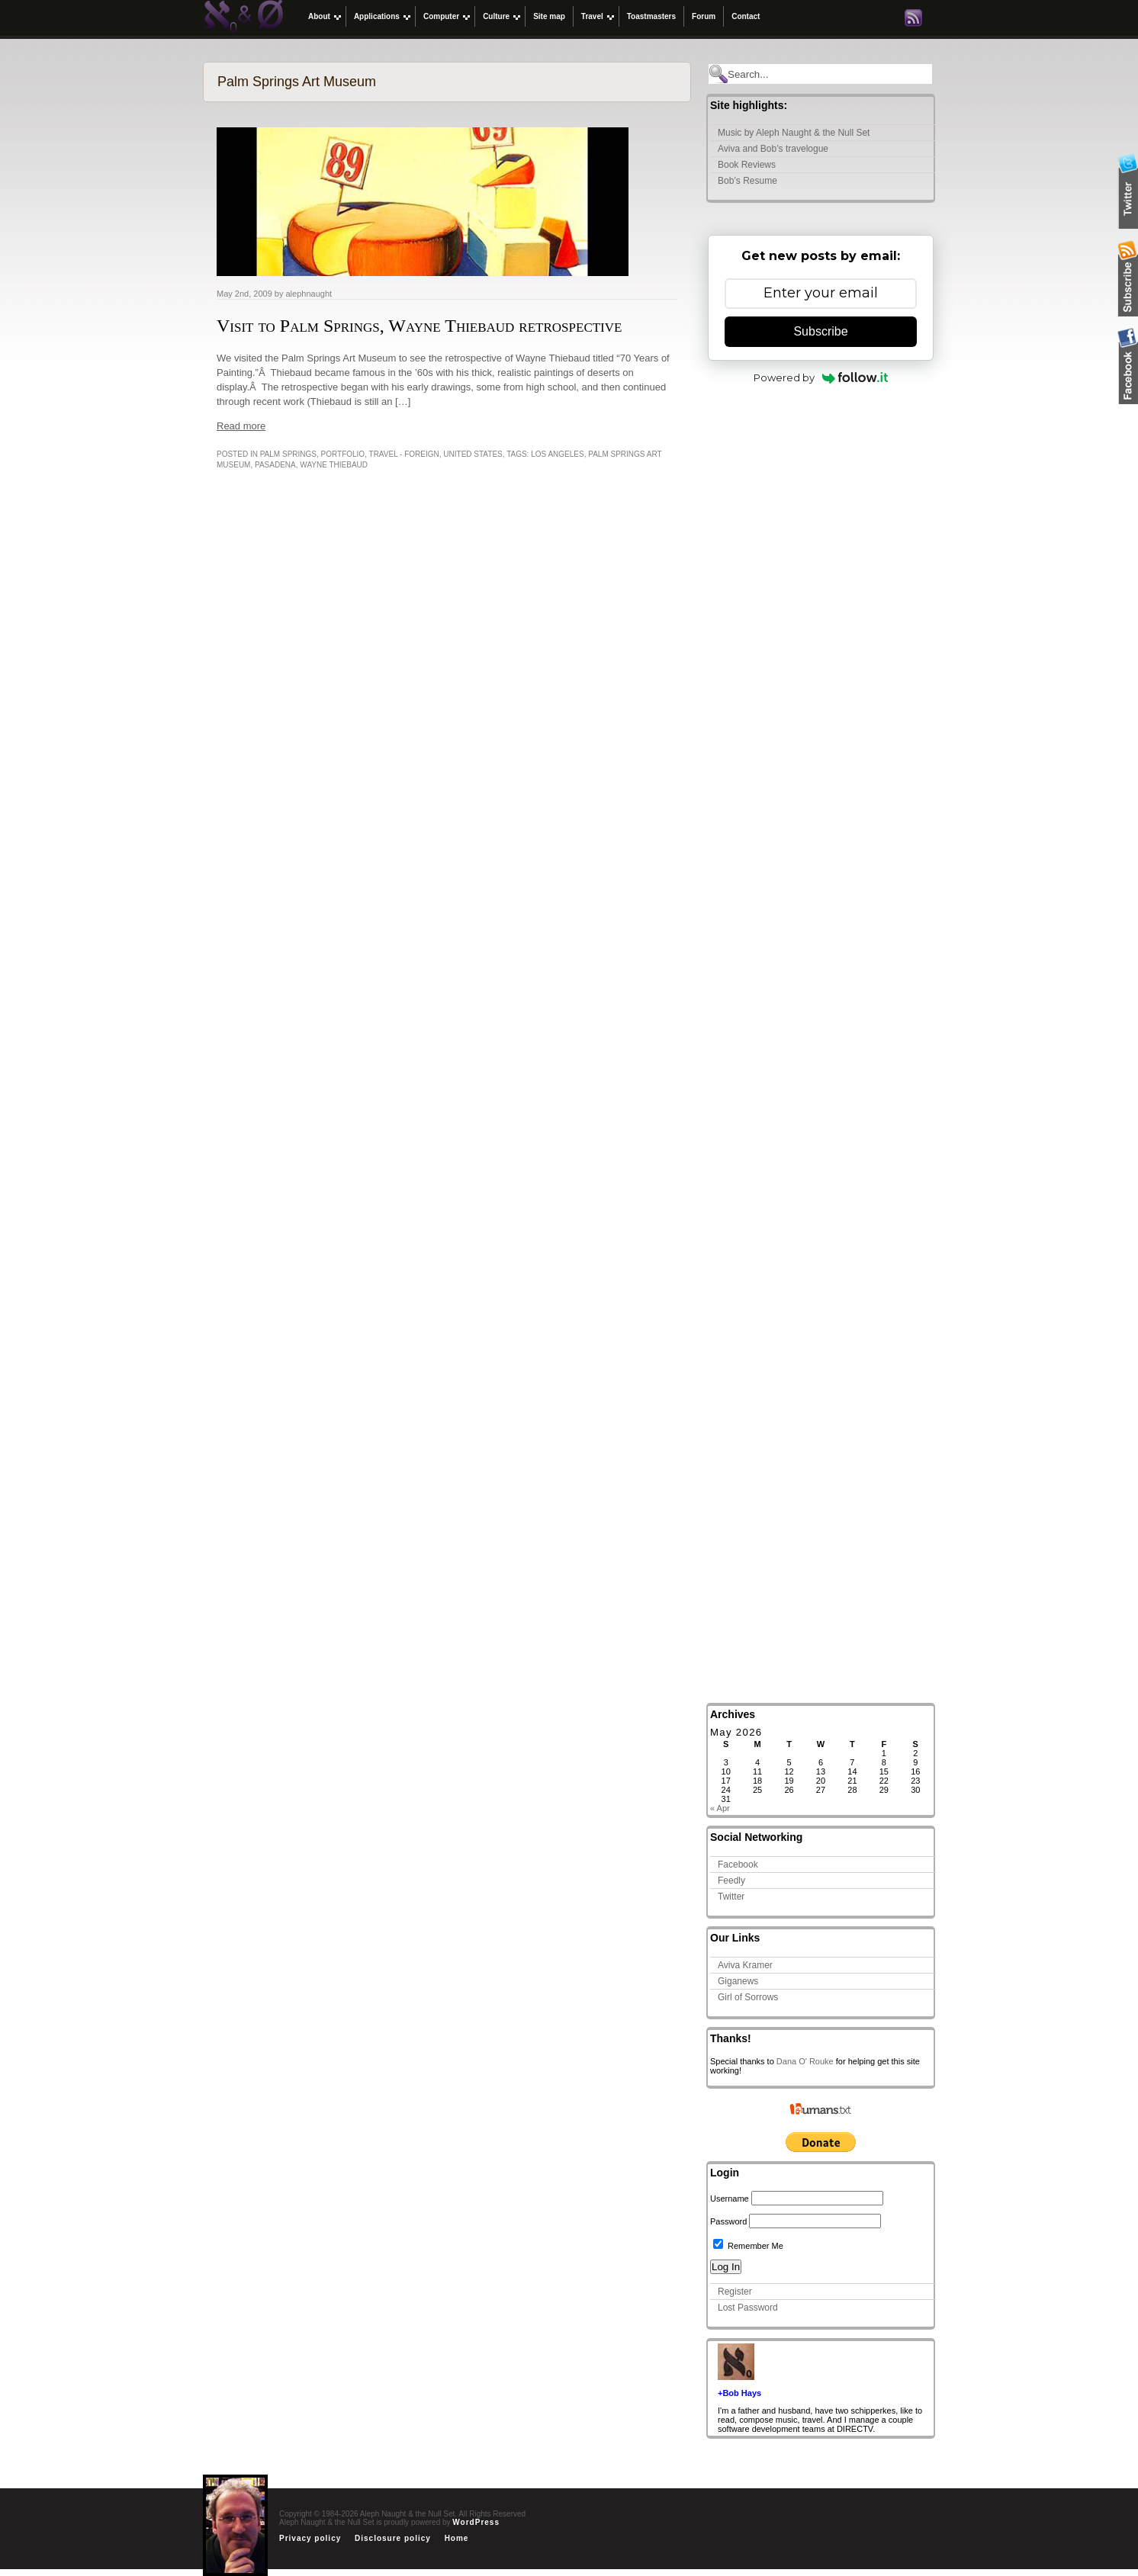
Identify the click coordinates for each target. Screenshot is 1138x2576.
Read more (241, 426)
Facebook (738, 1864)
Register (735, 2291)
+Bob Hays (739, 2393)
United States (472, 454)
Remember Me (748, 2245)
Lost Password (748, 2307)
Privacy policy (310, 2538)
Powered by (821, 377)
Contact (745, 16)
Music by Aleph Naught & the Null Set (794, 132)
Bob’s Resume (747, 180)
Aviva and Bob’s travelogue (773, 148)
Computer (441, 16)
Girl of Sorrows (748, 1997)
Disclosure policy (393, 2538)
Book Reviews (747, 164)
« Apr (720, 1808)
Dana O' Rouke (805, 2061)
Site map (549, 16)
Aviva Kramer (745, 1965)
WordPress (476, 2522)
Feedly (731, 1880)
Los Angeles (557, 454)
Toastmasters (651, 16)
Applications (377, 16)
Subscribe (820, 331)
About (319, 16)
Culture (496, 16)
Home (457, 2538)
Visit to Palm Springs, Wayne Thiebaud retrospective (419, 326)
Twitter (731, 1896)
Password (728, 2221)
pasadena (275, 465)
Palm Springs (288, 454)
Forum (703, 16)
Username (729, 2198)
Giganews (738, 1981)
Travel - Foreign (404, 454)
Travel (592, 16)
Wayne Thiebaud (334, 465)
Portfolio (343, 454)
